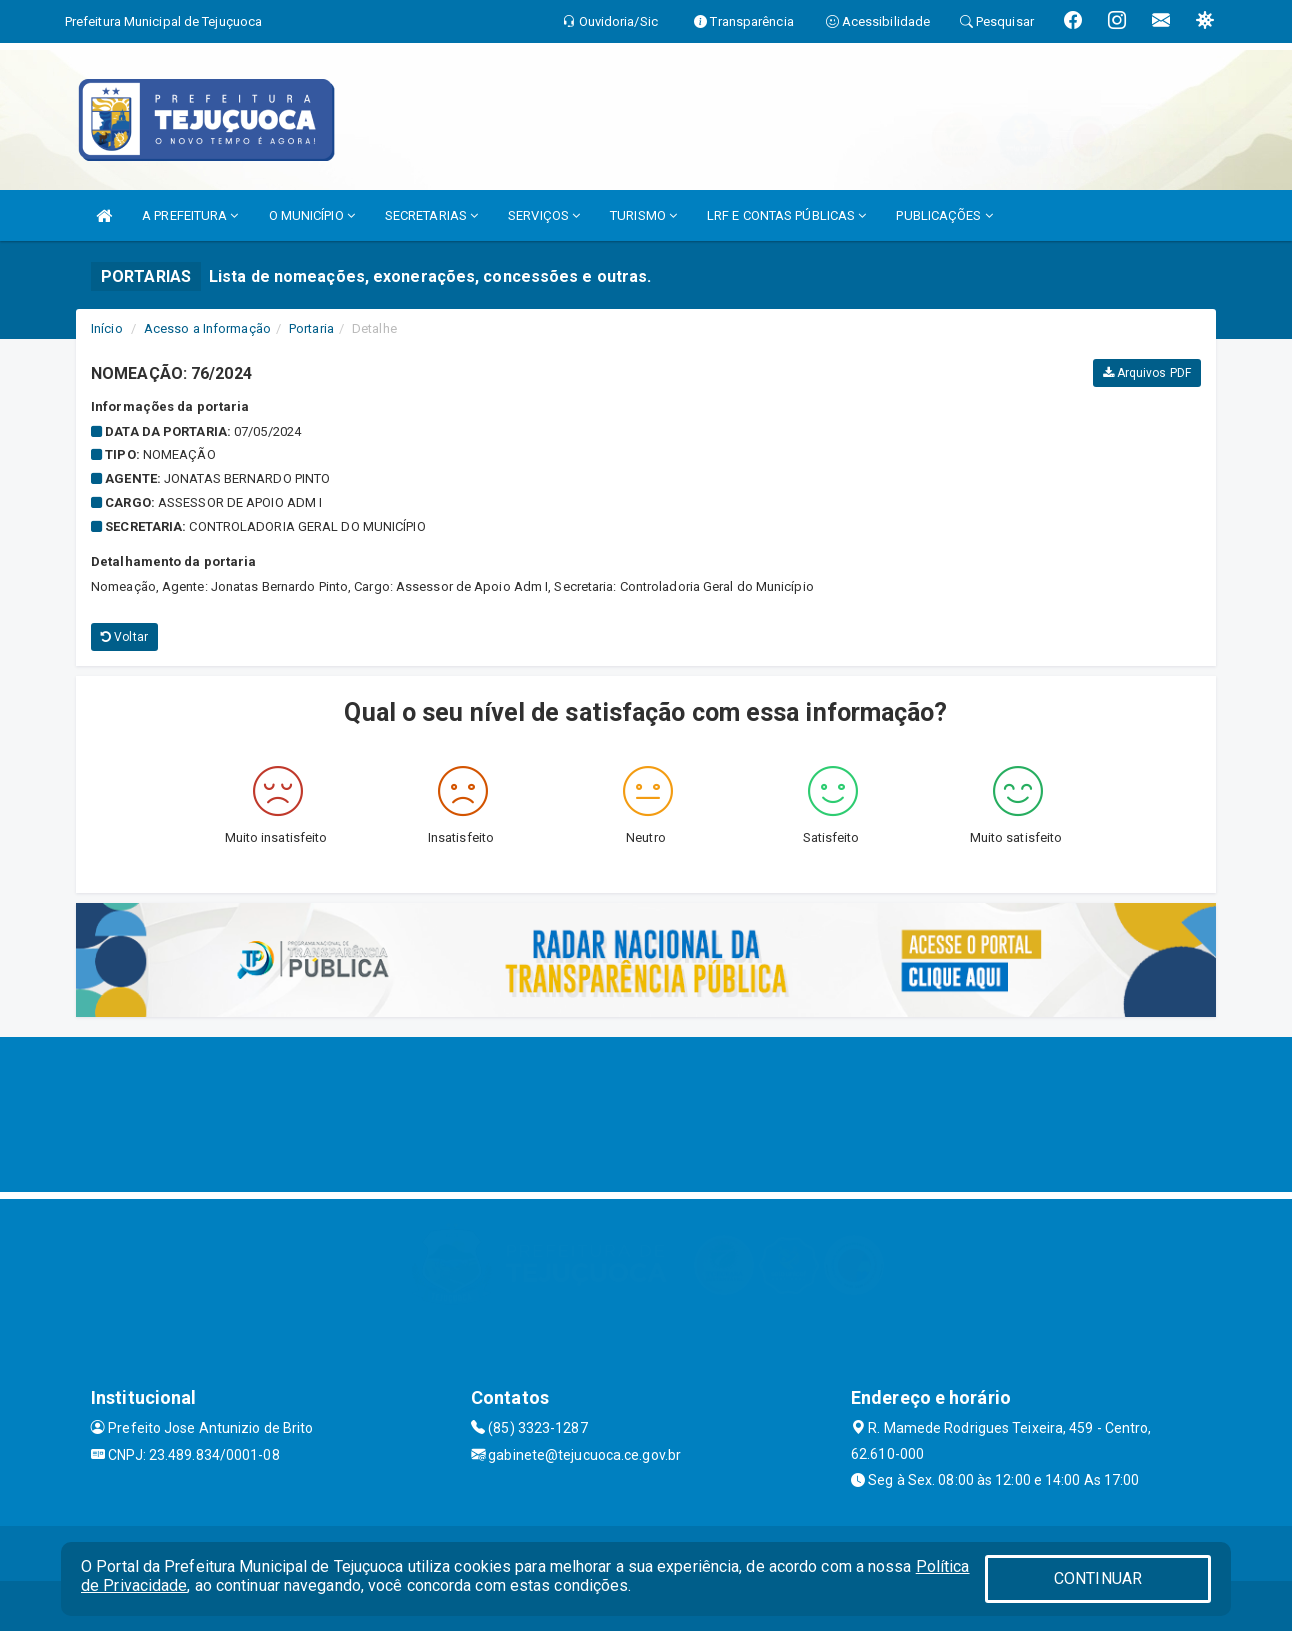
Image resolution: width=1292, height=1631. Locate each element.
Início (107, 328)
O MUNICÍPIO (312, 215)
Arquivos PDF (1147, 373)
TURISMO (643, 215)
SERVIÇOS (544, 215)
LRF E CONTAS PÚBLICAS (786, 215)
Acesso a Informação (207, 328)
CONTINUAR (1098, 1578)
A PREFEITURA (190, 215)
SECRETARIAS (431, 215)
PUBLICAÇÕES (944, 215)
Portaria (311, 328)
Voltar (124, 637)
